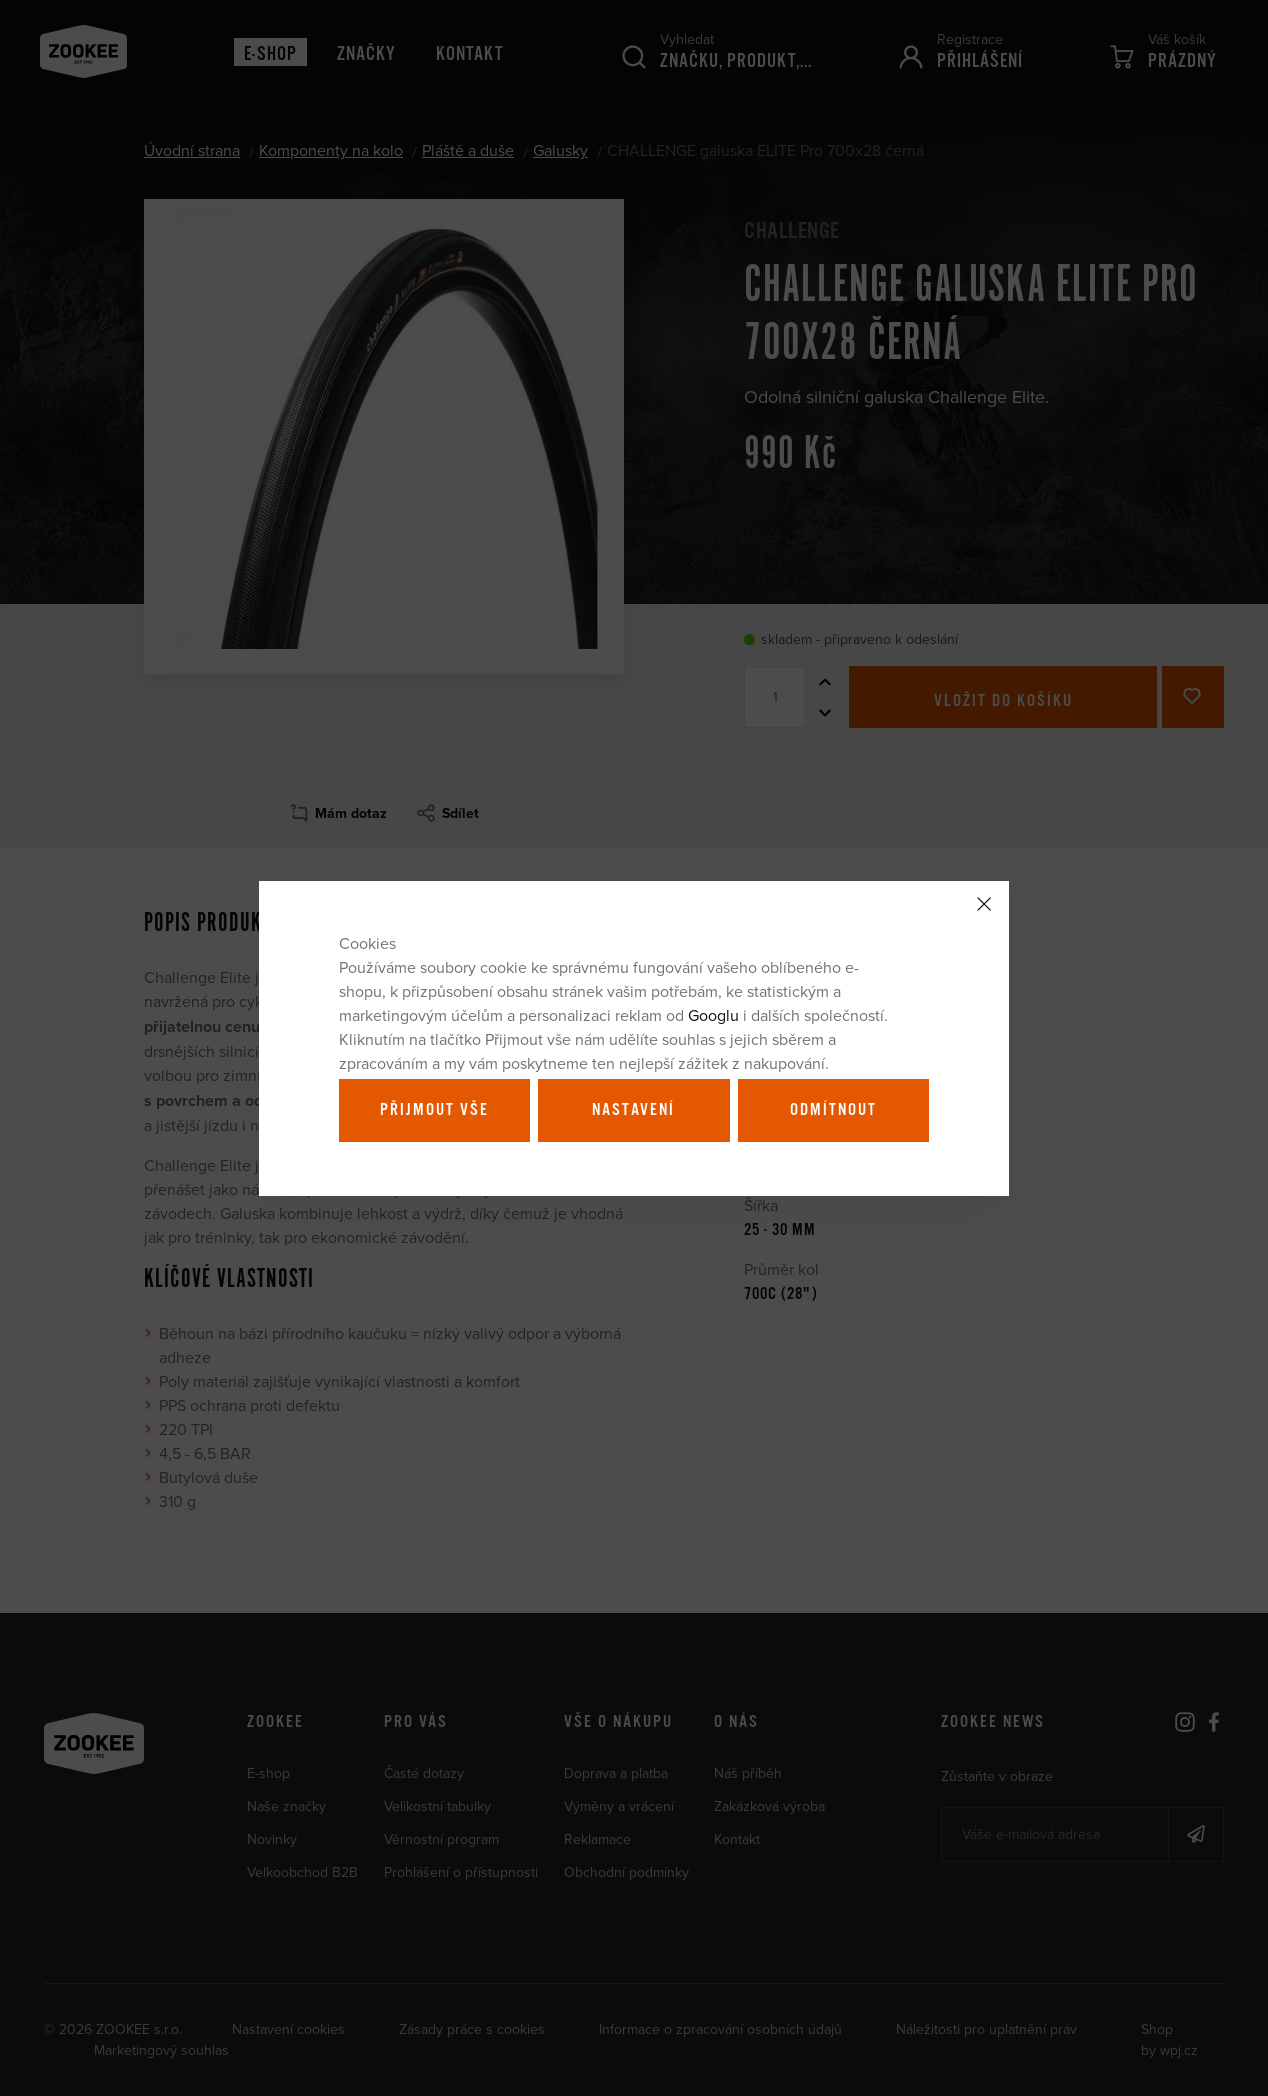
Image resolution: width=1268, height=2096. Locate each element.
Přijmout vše (434, 1110)
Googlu (713, 1015)
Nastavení (633, 1110)
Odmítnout (833, 1110)
